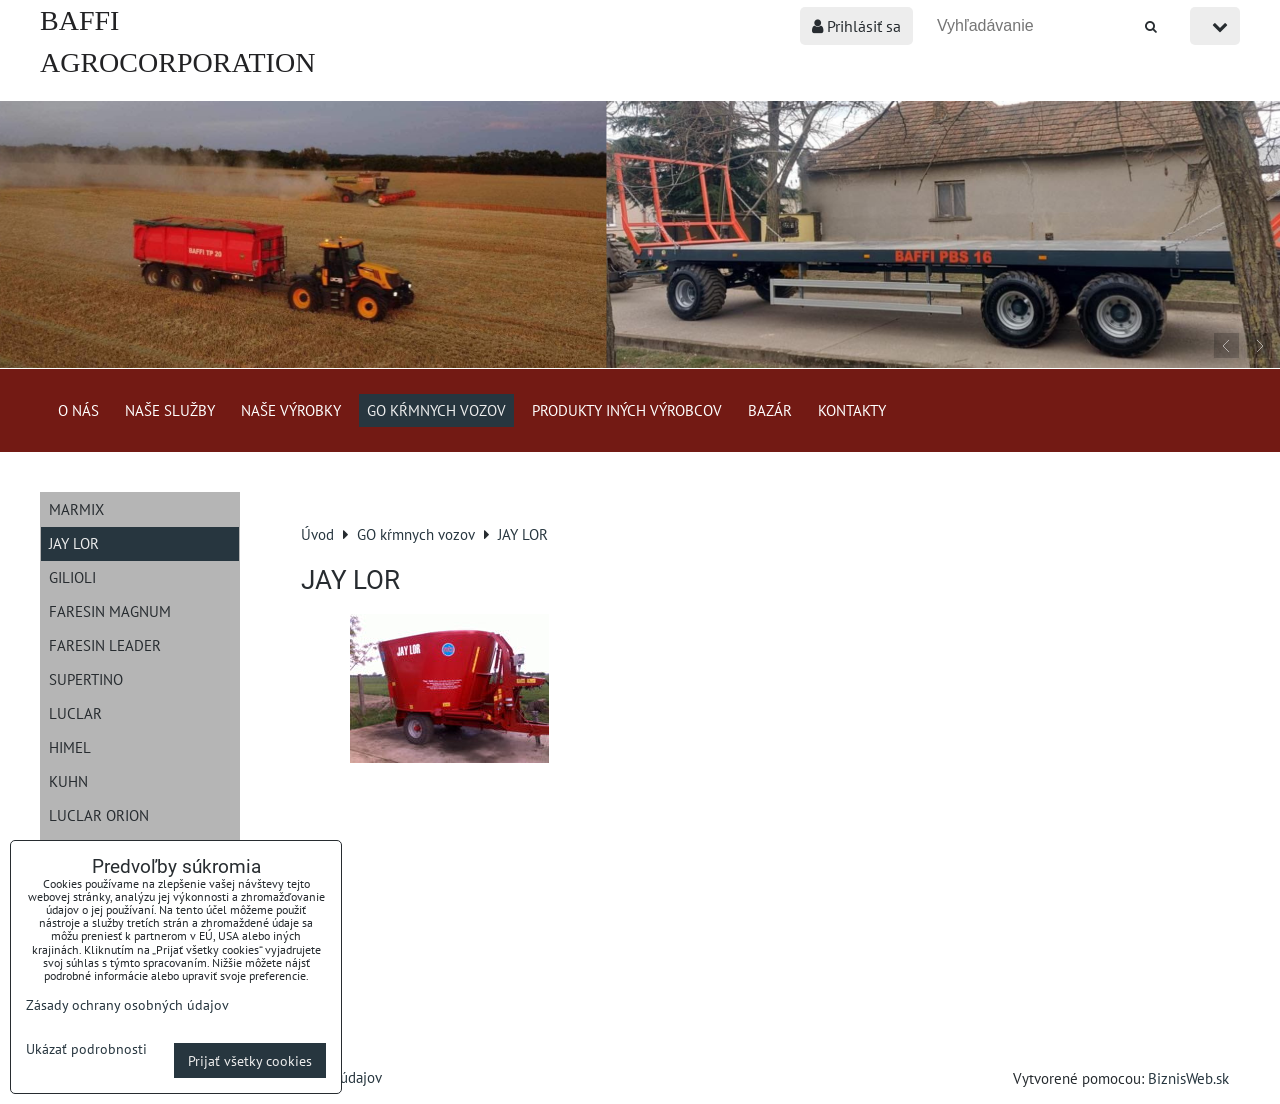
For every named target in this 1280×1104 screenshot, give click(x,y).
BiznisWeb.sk (1188, 1078)
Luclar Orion (99, 815)
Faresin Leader (105, 645)
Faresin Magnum (110, 611)
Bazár (770, 410)
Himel (70, 747)
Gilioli (72, 577)
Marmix (76, 509)
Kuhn (68, 781)
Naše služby (170, 410)
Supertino (86, 679)
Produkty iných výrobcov (627, 410)
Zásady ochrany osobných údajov (127, 1004)
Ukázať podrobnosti (86, 1049)
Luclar (75, 713)
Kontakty (852, 410)
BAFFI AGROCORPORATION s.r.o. (177, 62)
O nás (78, 410)
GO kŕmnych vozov (436, 410)
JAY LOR (74, 543)
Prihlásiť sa (856, 26)
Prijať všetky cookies (250, 1060)
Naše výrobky (291, 410)
